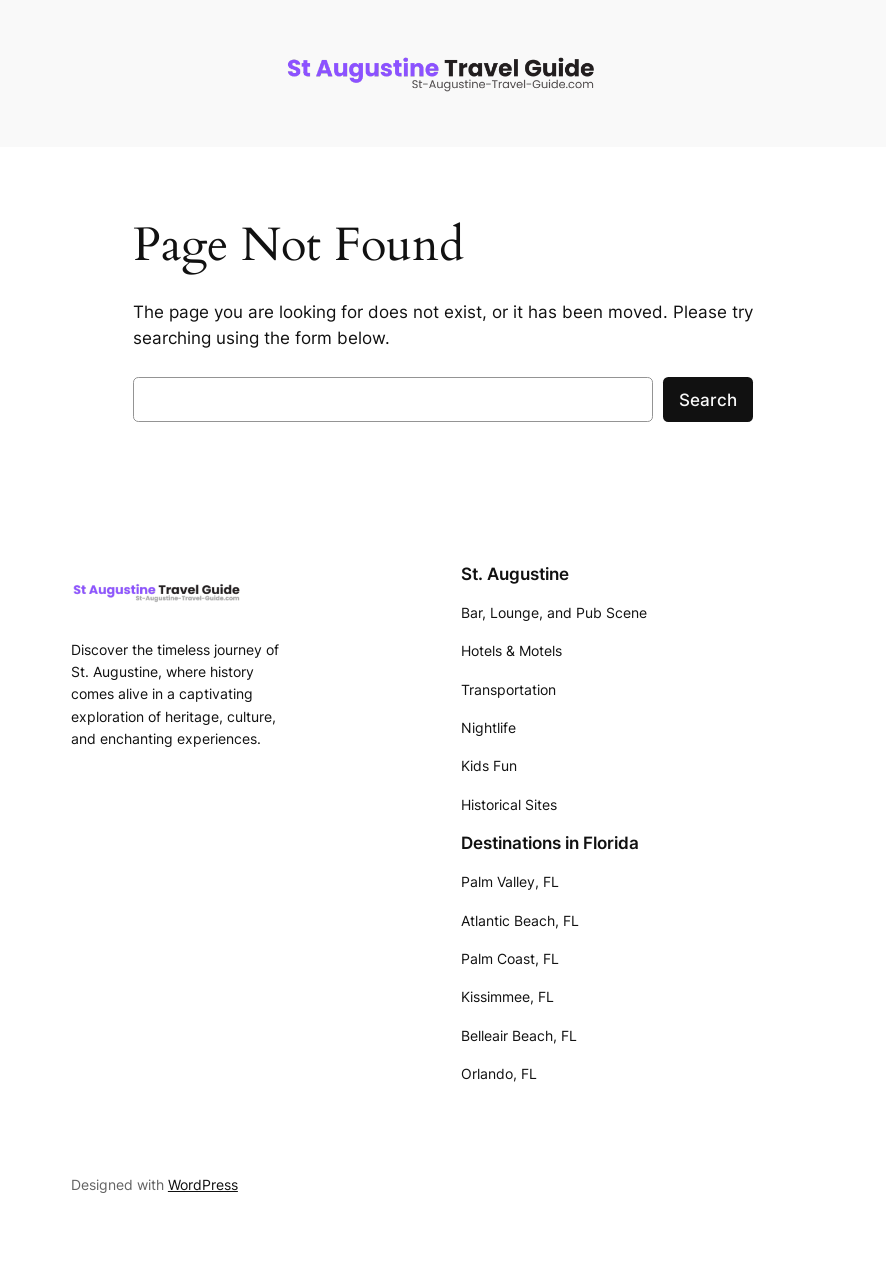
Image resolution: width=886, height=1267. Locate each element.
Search (708, 400)
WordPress (203, 1184)
